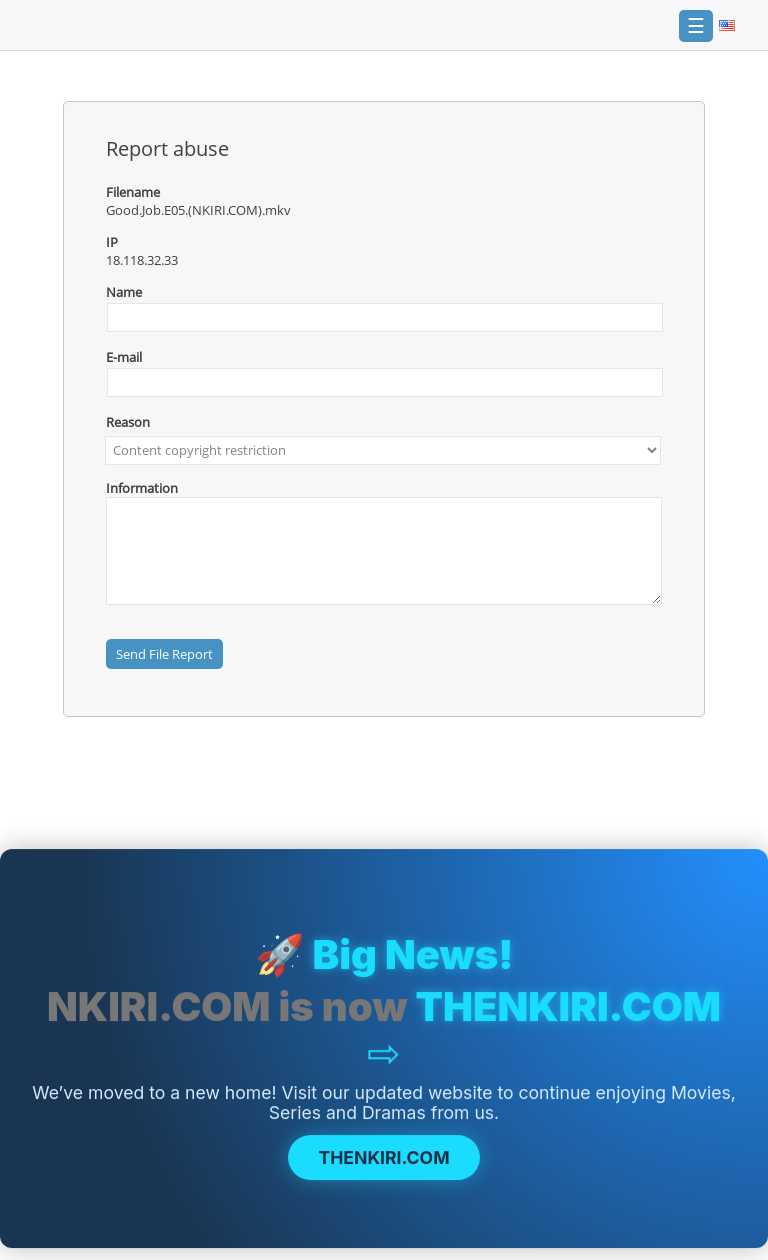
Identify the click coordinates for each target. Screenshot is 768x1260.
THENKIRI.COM (383, 1159)
